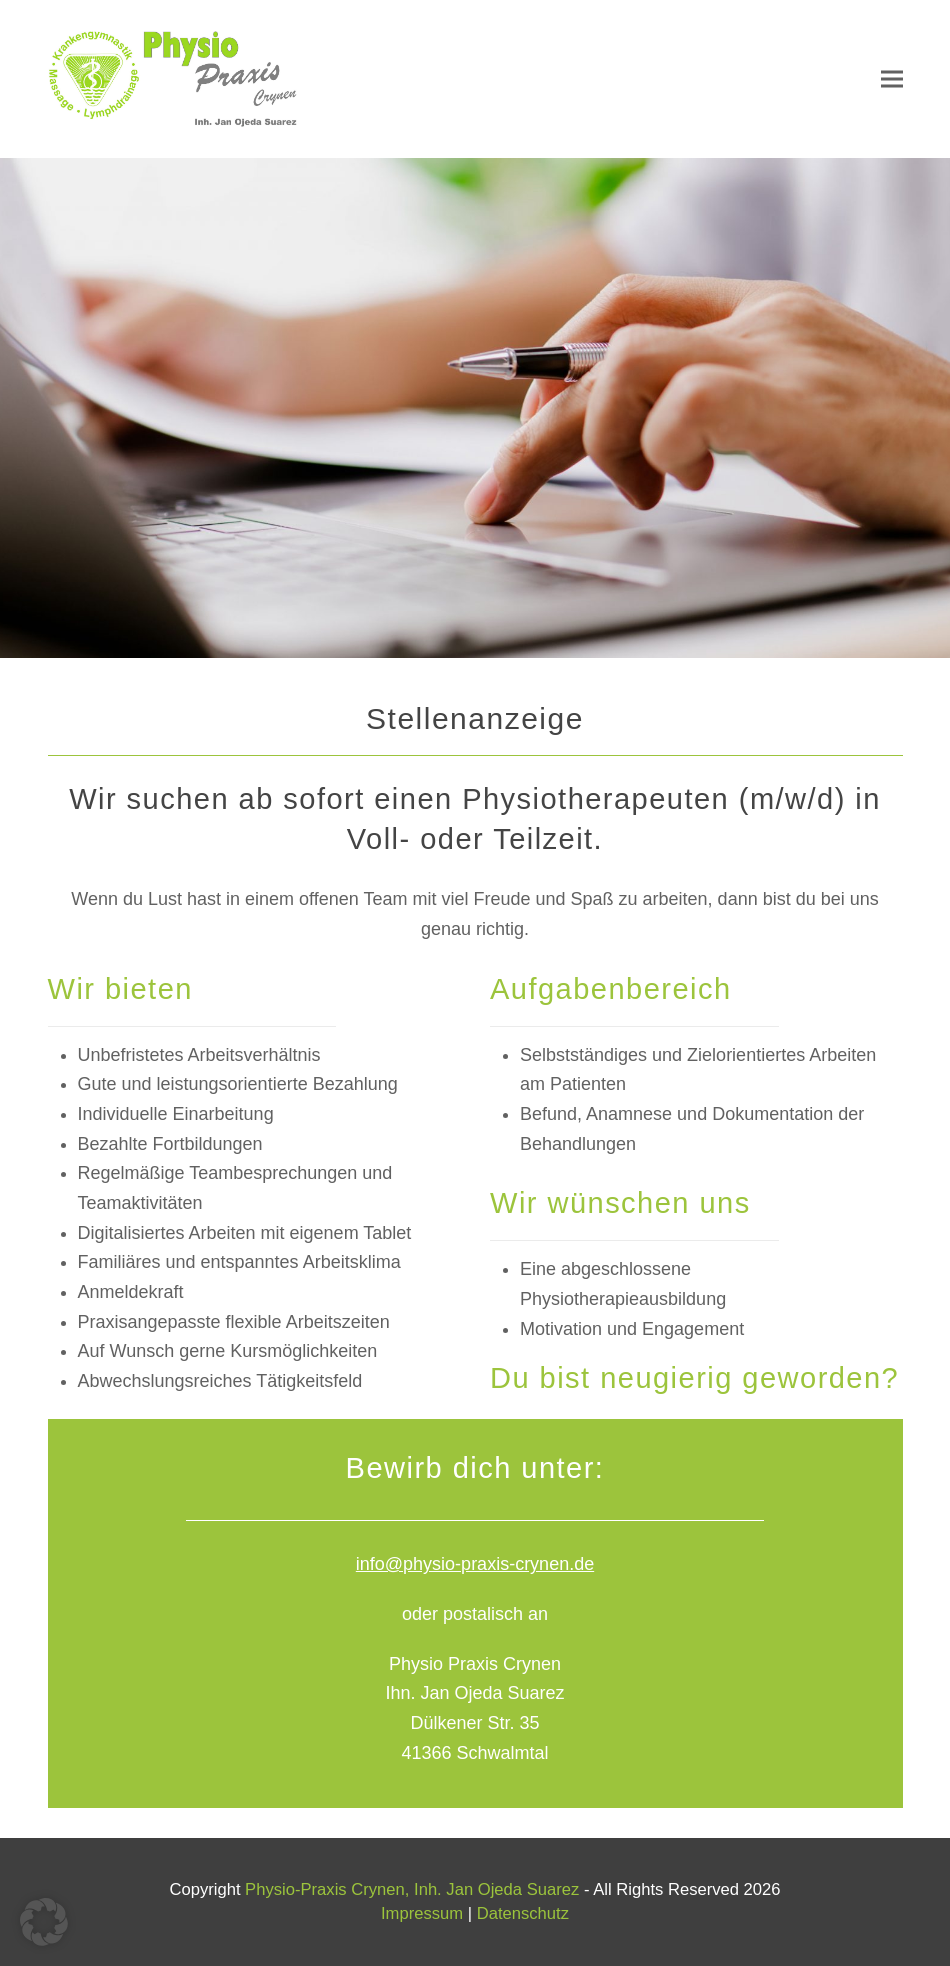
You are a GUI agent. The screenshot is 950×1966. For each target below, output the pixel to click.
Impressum (422, 1913)
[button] (892, 79)
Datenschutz (523, 1913)
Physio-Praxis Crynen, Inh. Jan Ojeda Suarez (412, 1889)
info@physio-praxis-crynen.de (475, 1564)
